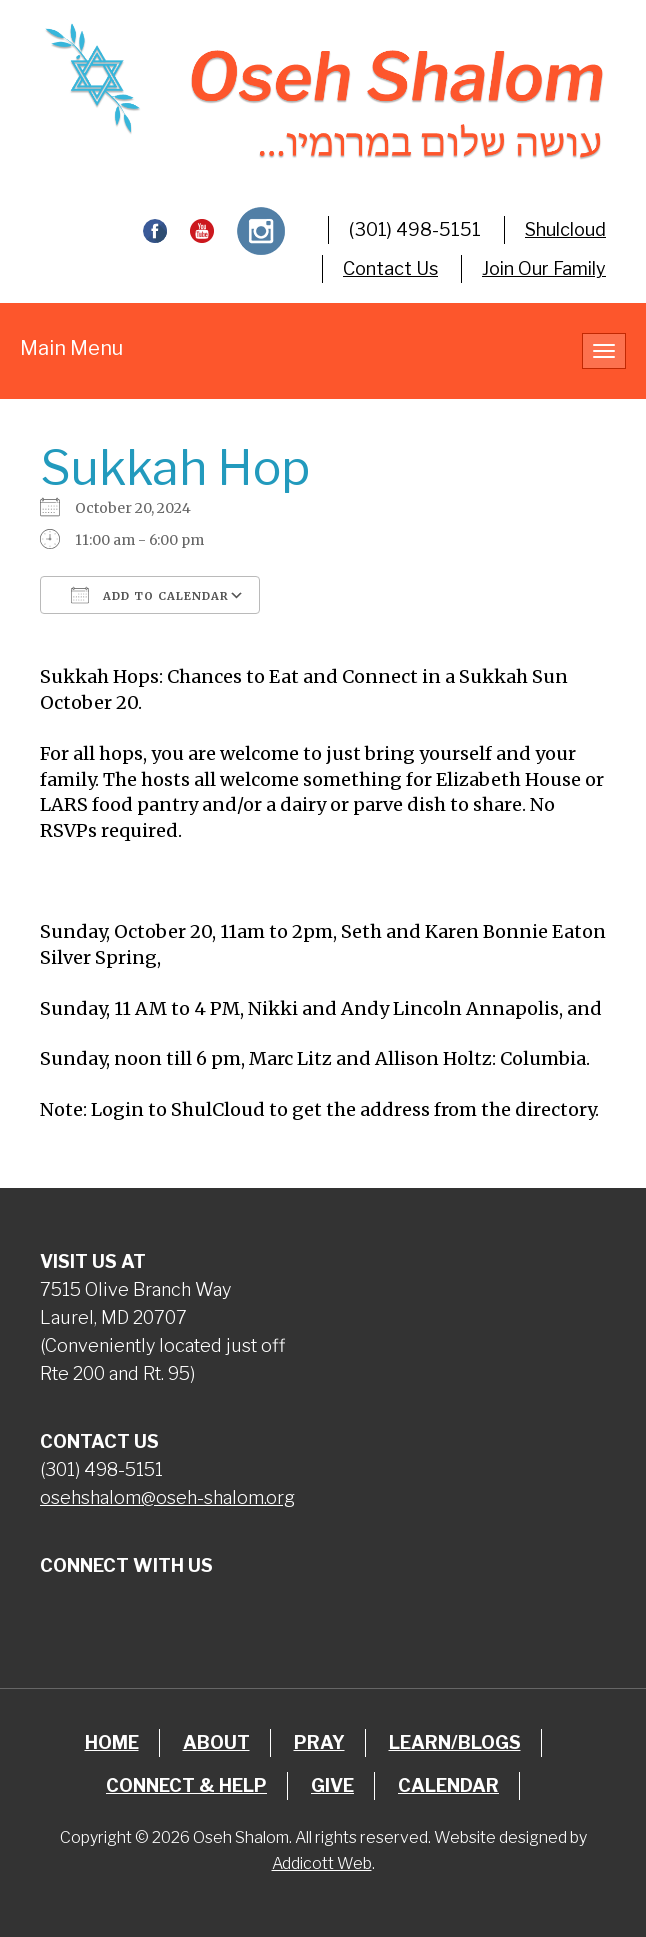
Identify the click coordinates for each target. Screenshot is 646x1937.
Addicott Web (322, 1863)
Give (332, 1785)
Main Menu (71, 348)
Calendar (448, 1785)
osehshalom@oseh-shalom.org (167, 1497)
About (216, 1742)
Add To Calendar (150, 595)
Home (112, 1742)
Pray (319, 1742)
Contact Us (390, 268)
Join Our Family (544, 268)
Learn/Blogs (455, 1742)
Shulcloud (565, 229)
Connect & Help (186, 1785)
